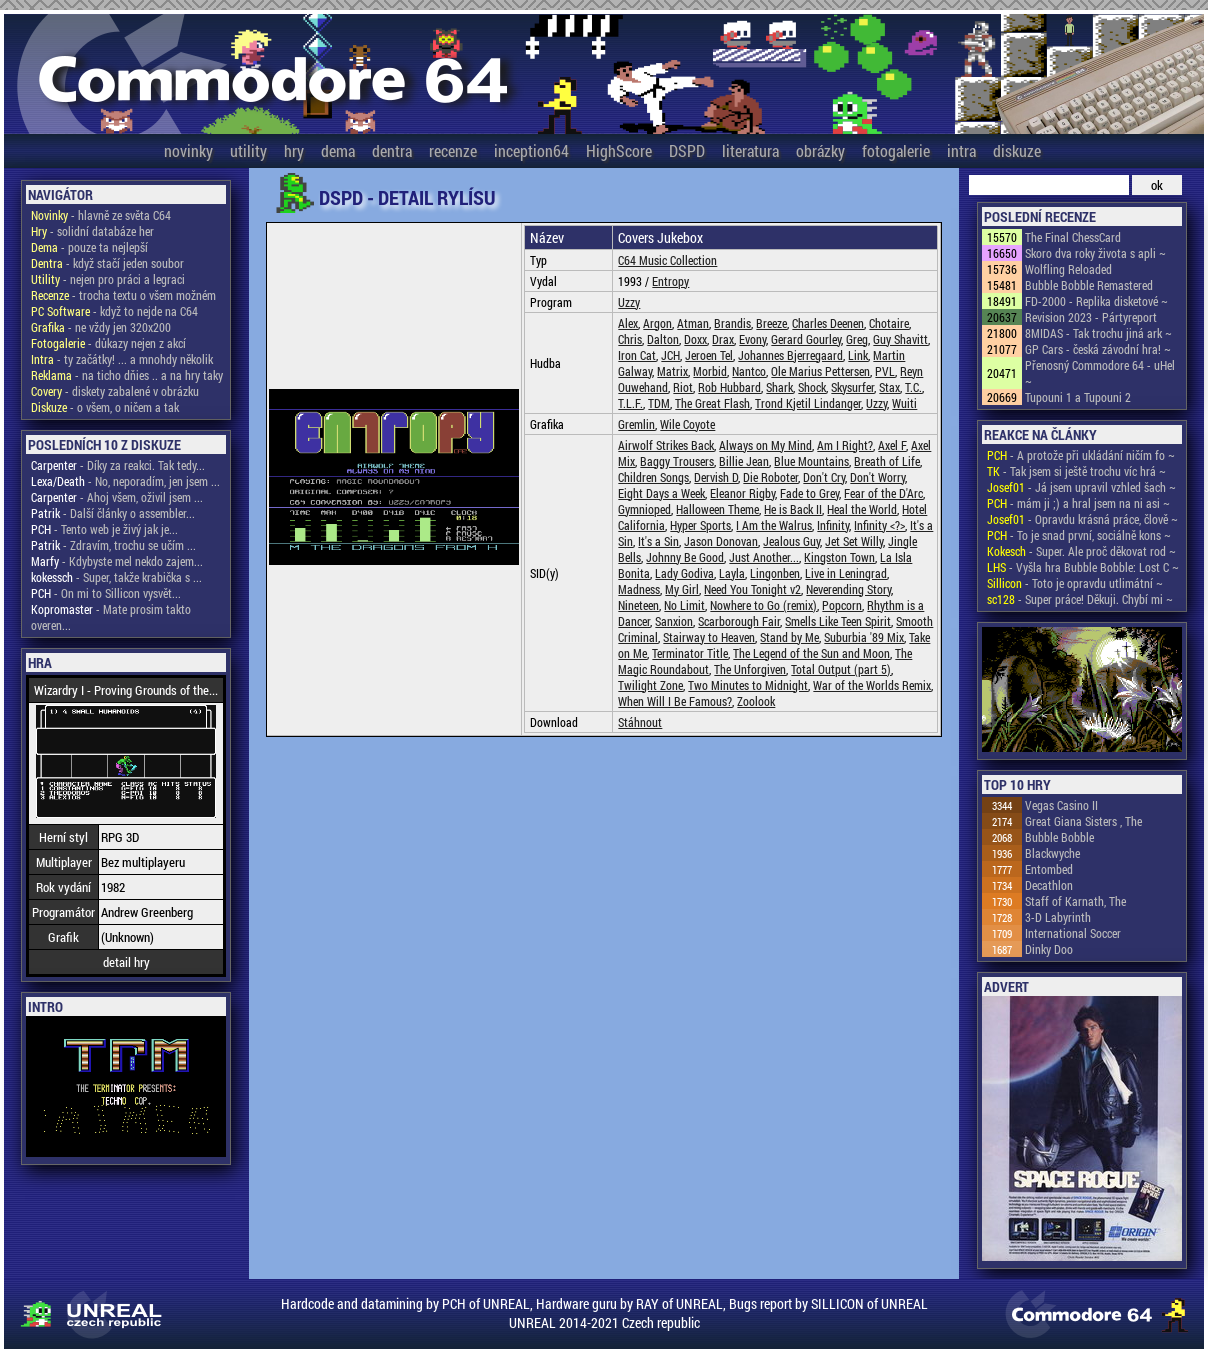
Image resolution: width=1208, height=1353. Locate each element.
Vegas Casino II (1061, 805)
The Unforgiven (750, 669)
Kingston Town (839, 557)
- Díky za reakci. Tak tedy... (118, 465)
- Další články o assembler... (113, 513)
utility (248, 150)
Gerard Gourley (806, 339)
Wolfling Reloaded (1068, 269)
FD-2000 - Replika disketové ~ (1096, 301)
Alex (628, 323)
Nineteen (638, 605)
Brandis (732, 323)
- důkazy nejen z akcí (108, 343)
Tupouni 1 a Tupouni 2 (1078, 397)
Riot (683, 387)
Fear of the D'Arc (883, 493)
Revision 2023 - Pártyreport (1091, 317)
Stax (889, 387)
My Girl (682, 589)
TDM (659, 403)
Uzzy (629, 302)
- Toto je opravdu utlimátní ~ (1075, 583)
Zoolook (756, 701)
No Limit (684, 605)
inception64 (531, 150)
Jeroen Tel (709, 355)
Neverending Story (848, 589)
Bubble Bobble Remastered (1089, 285)
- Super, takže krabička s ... (116, 577)
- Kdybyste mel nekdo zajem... (117, 561)
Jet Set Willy (854, 541)
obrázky (820, 150)
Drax (723, 339)
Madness (639, 589)
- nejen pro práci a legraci (108, 279)
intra (961, 150)
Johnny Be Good (685, 557)
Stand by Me (789, 637)
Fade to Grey (809, 493)
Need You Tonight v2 (752, 589)
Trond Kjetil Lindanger (808, 403)
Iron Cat (637, 355)
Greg (857, 339)
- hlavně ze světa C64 (101, 215)
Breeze (771, 323)
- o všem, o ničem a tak (105, 407)
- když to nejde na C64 (114, 311)
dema (338, 150)
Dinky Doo (1049, 949)
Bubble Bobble (1059, 837)
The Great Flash (712, 403)
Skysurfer (852, 387)
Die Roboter (770, 477)
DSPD (687, 150)
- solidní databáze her (92, 231)
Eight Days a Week (661, 493)
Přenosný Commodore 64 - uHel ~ (1100, 373)
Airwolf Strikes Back (666, 445)
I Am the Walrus (774, 525)
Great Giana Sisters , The (1083, 821)
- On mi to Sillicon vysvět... (106, 593)
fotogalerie (896, 150)
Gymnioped (644, 509)
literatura (750, 150)
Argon (657, 323)
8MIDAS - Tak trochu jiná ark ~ (1098, 333)
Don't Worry (877, 477)
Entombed (1049, 869)
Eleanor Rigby (742, 493)
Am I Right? (845, 445)
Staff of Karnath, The (1075, 901)
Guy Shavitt (900, 339)
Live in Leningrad (846, 573)
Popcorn (842, 605)
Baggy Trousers (677, 461)
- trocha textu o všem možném (123, 295)
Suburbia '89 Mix (864, 637)
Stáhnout (640, 722)
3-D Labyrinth (1058, 917)
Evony (752, 339)
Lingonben (775, 573)
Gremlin (636, 424)
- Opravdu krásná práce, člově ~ (1082, 519)
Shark (779, 387)
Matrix (672, 371)
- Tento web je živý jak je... (104, 529)
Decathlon (1049, 885)
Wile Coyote (687, 424)
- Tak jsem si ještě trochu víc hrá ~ (1076, 471)
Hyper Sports (700, 525)
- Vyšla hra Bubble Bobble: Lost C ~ (1083, 567)
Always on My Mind (765, 445)
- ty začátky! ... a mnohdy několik (122, 359)
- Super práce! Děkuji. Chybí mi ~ (1080, 599)
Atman (693, 323)
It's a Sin (658, 541)
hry (294, 150)
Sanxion (674, 621)
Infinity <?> (879, 525)
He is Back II (793, 509)
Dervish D (716, 477)
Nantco (749, 371)
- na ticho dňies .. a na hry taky (127, 375)
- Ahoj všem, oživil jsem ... (117, 497)
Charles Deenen (828, 323)
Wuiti (904, 403)
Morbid (710, 371)
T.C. (913, 387)
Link (858, 355)
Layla (732, 573)
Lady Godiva (684, 573)
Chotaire (889, 323)
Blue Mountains (811, 461)
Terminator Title (690, 653)
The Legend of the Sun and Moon (811, 653)
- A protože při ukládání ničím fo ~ (1081, 455)
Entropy (670, 281)
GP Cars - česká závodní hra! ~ (1098, 349)
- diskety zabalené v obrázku (115, 391)
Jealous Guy (791, 541)
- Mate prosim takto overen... (111, 617)
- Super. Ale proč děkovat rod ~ (1081, 551)
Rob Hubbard (729, 387)
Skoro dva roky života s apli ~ (1095, 253)
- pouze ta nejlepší (89, 247)
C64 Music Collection (667, 260)
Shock (812, 387)
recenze (453, 150)
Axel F (892, 445)
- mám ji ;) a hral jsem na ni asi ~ (1078, 503)
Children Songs (653, 477)
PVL (885, 371)
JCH (670, 355)
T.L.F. (630, 403)
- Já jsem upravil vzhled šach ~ (1081, 487)
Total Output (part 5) (841, 669)
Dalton (663, 339)
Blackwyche (1052, 853)
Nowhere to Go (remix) (763, 605)
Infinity (833, 525)
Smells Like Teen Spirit (838, 621)
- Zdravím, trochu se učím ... (113, 545)
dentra (392, 150)
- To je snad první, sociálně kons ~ (1079, 535)
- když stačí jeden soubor (107, 263)
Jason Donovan (721, 541)
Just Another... (764, 557)
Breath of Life (887, 461)
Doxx (695, 339)
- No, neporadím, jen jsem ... (125, 481)
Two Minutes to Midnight (748, 685)
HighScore (619, 150)
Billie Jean (744, 461)
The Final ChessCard (1073, 237)
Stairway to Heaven (709, 637)
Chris (630, 339)
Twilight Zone (650, 685)
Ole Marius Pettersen (820, 371)
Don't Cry (824, 477)
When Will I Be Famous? (675, 701)
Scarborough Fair (739, 621)
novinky (188, 150)
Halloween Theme (717, 509)
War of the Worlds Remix (872, 685)
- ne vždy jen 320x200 (101, 327)
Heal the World (862, 509)
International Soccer (1073, 933)
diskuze (1017, 150)
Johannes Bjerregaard (790, 355)
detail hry (126, 962)
